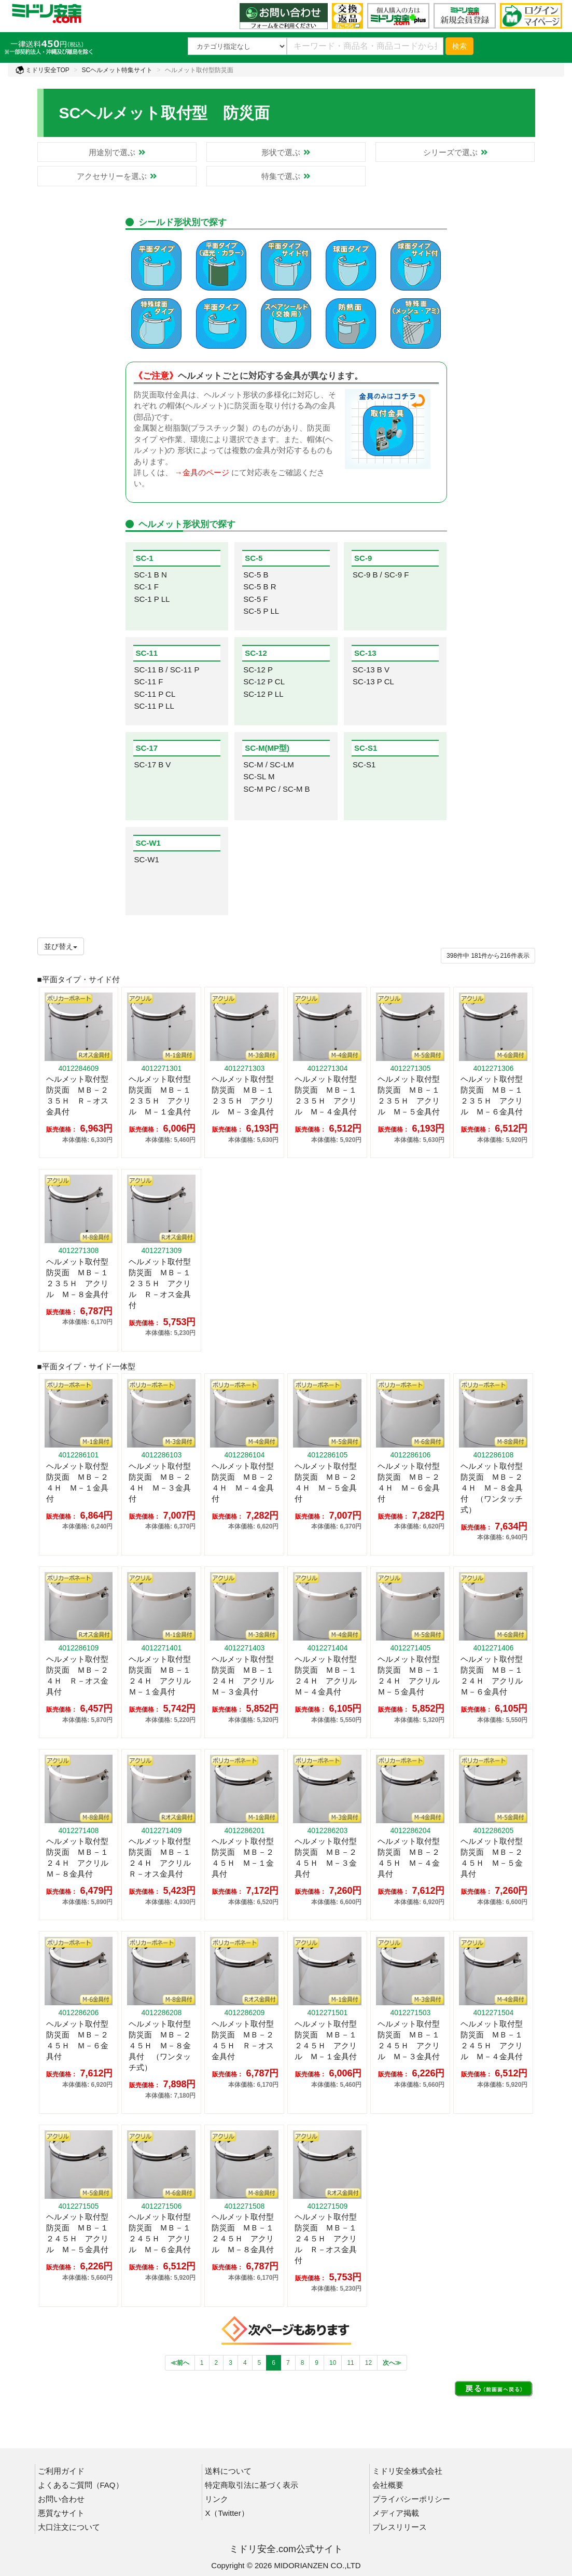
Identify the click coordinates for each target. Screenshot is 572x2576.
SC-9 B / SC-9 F (381, 574)
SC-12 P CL (264, 681)
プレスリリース (399, 2527)
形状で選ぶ (285, 152)
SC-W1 (146, 859)
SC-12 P (258, 669)
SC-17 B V (152, 764)
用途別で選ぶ (117, 152)
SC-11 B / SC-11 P (167, 669)
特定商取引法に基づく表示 (251, 2485)
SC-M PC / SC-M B (276, 788)
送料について (228, 2471)
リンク (216, 2499)
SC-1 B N (150, 574)
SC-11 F (148, 681)
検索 (459, 46)
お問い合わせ (61, 2499)
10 (332, 2362)
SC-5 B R (259, 586)
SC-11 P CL (155, 694)
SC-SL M (258, 776)
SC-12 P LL (263, 694)
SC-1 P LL (152, 599)
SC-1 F (146, 586)
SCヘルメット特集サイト (116, 70)
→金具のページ (202, 472)
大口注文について (69, 2527)
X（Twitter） (226, 2513)
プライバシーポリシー (411, 2499)
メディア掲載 (395, 2513)
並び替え (60, 946)
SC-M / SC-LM (268, 764)
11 (350, 2362)
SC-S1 (364, 764)
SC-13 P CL (373, 681)
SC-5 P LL (261, 611)
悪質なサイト (61, 2513)
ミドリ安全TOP (42, 70)
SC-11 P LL (154, 705)
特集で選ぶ (285, 176)
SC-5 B (255, 574)
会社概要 (387, 2485)
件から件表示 (488, 955)
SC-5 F (255, 599)
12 (368, 2362)
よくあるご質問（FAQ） (80, 2485)
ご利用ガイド (61, 2471)
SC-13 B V (371, 669)
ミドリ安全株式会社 (407, 2471)
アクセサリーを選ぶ (117, 176)
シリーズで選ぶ (455, 152)
